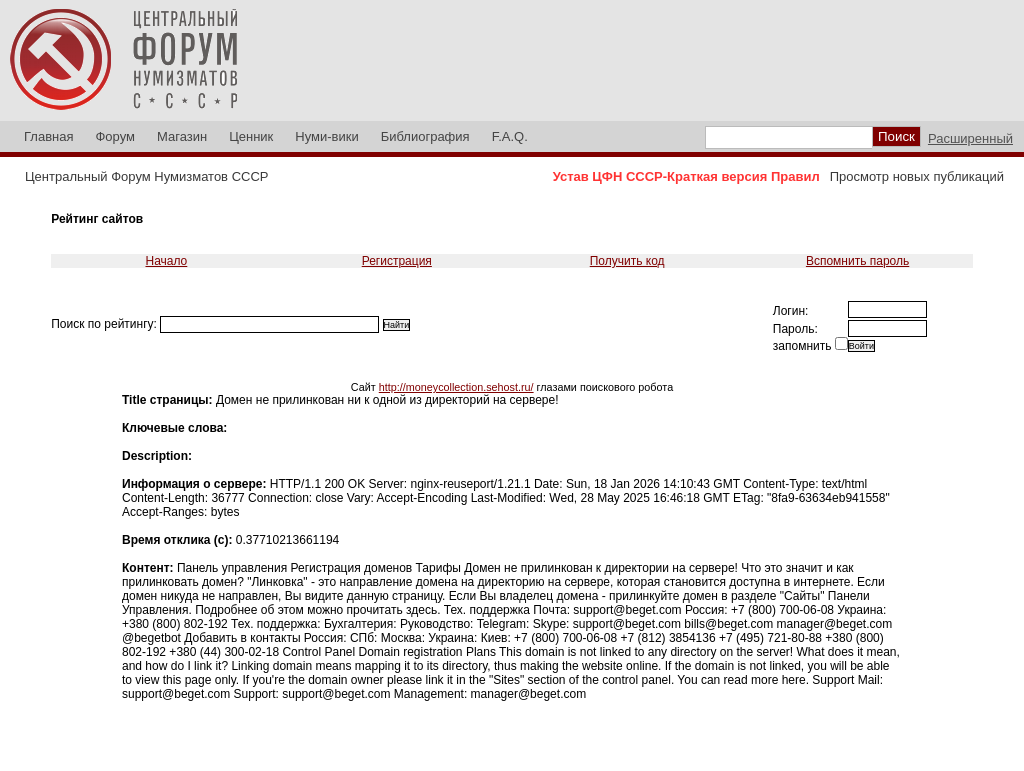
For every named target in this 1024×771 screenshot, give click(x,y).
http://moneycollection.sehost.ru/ (456, 387)
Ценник (251, 136)
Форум (115, 136)
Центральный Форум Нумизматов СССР (146, 176)
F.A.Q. (510, 136)
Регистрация (397, 261)
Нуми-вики (326, 136)
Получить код (627, 261)
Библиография (425, 136)
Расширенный (970, 138)
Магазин (182, 136)
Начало (166, 261)
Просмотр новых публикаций (917, 176)
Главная (48, 136)
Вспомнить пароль (857, 261)
